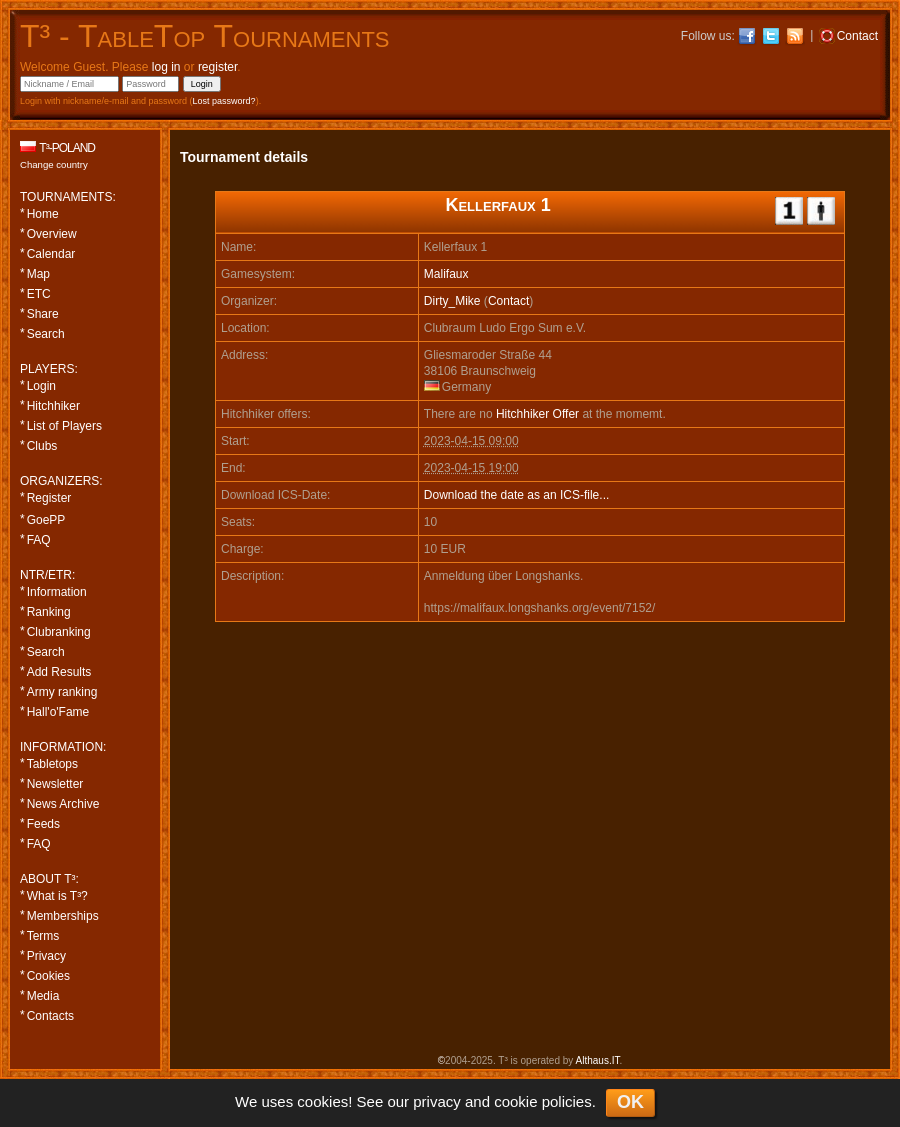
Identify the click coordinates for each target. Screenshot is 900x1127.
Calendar (51, 254)
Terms (43, 936)
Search (46, 334)
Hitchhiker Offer (537, 414)
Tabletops (52, 764)
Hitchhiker (53, 406)
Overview (52, 234)
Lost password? (224, 101)
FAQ (39, 540)
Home (43, 214)
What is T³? (57, 896)
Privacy (46, 956)
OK (630, 1102)
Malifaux (446, 274)
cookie (515, 1101)
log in (166, 67)
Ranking (49, 612)
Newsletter (55, 784)
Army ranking (62, 692)
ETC (39, 294)
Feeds (43, 824)
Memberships (63, 916)
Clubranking (59, 632)
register (217, 67)
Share (43, 314)
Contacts (50, 1016)
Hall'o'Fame (58, 712)
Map (38, 274)
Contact (508, 301)
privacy (437, 1101)
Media (43, 996)
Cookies (48, 976)
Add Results (59, 672)
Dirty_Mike (452, 301)
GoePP (46, 520)
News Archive (63, 804)
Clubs (42, 446)
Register (49, 498)
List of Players (64, 426)
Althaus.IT (598, 1060)
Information (57, 592)
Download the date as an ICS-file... (516, 495)
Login (41, 386)
